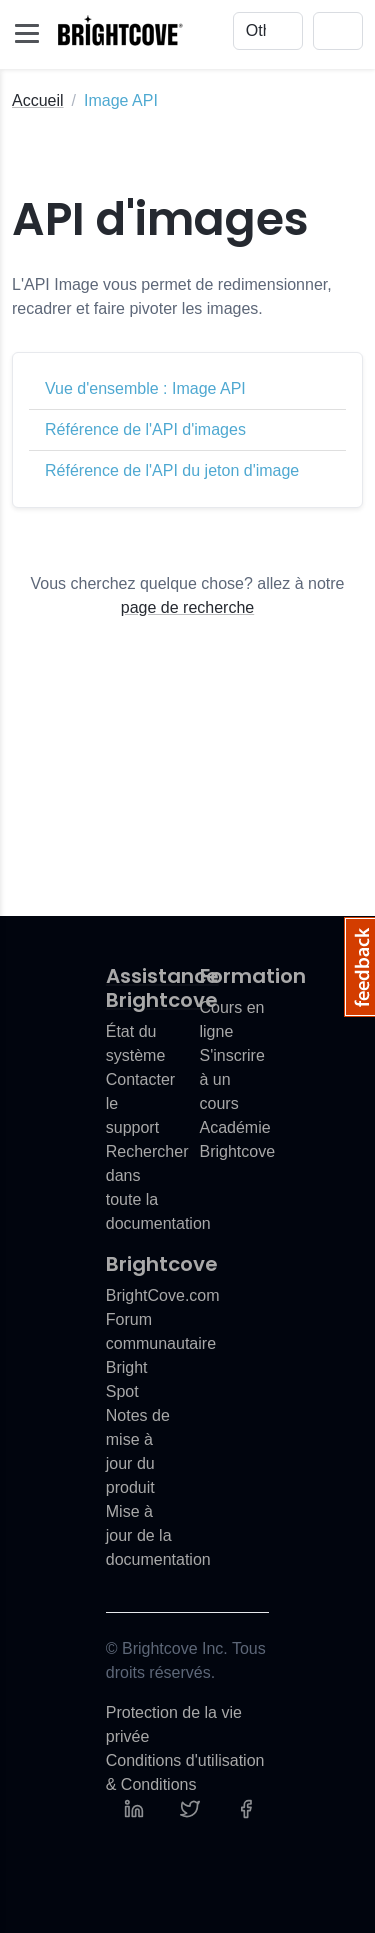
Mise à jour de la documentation (158, 1535)
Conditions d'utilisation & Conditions (185, 1772)
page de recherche (187, 607)
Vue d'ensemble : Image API (145, 388)
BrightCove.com (163, 1295)
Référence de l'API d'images (145, 429)
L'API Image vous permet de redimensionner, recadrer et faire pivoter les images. (172, 296)
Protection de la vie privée (174, 1724)
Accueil (38, 100)
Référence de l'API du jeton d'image (172, 470)
